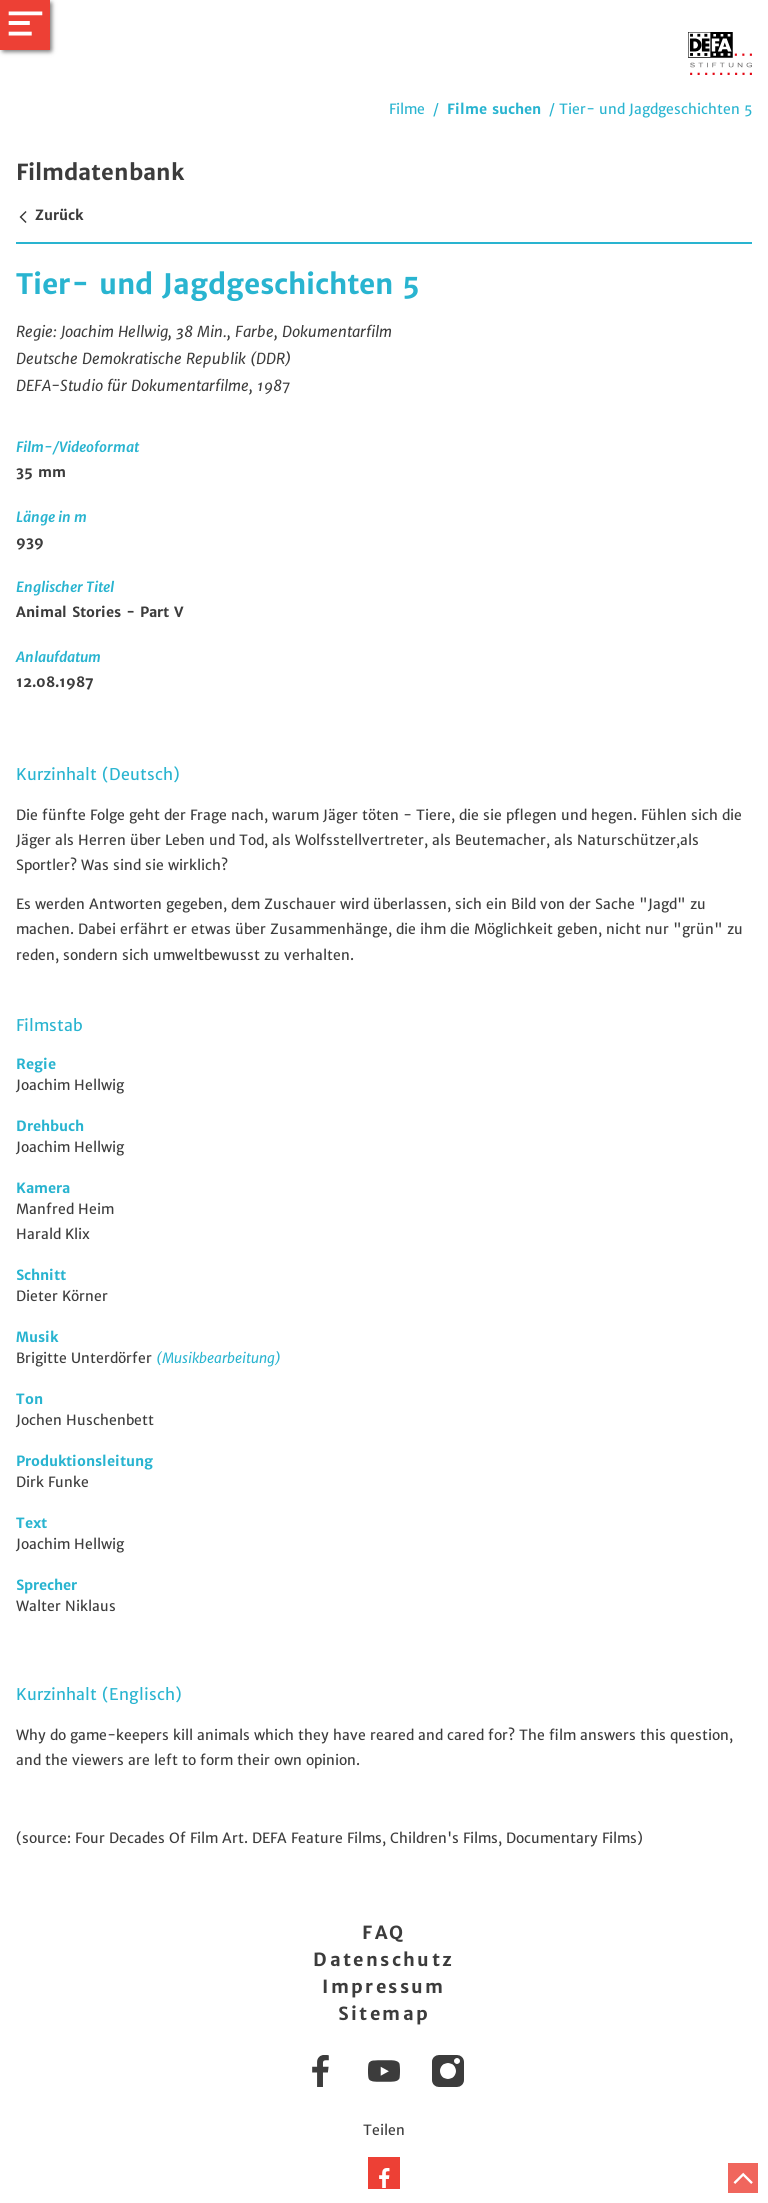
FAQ (383, 1932)
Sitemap (384, 2013)
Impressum (384, 1986)
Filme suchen (494, 109)
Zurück (49, 215)
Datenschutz (383, 1959)
